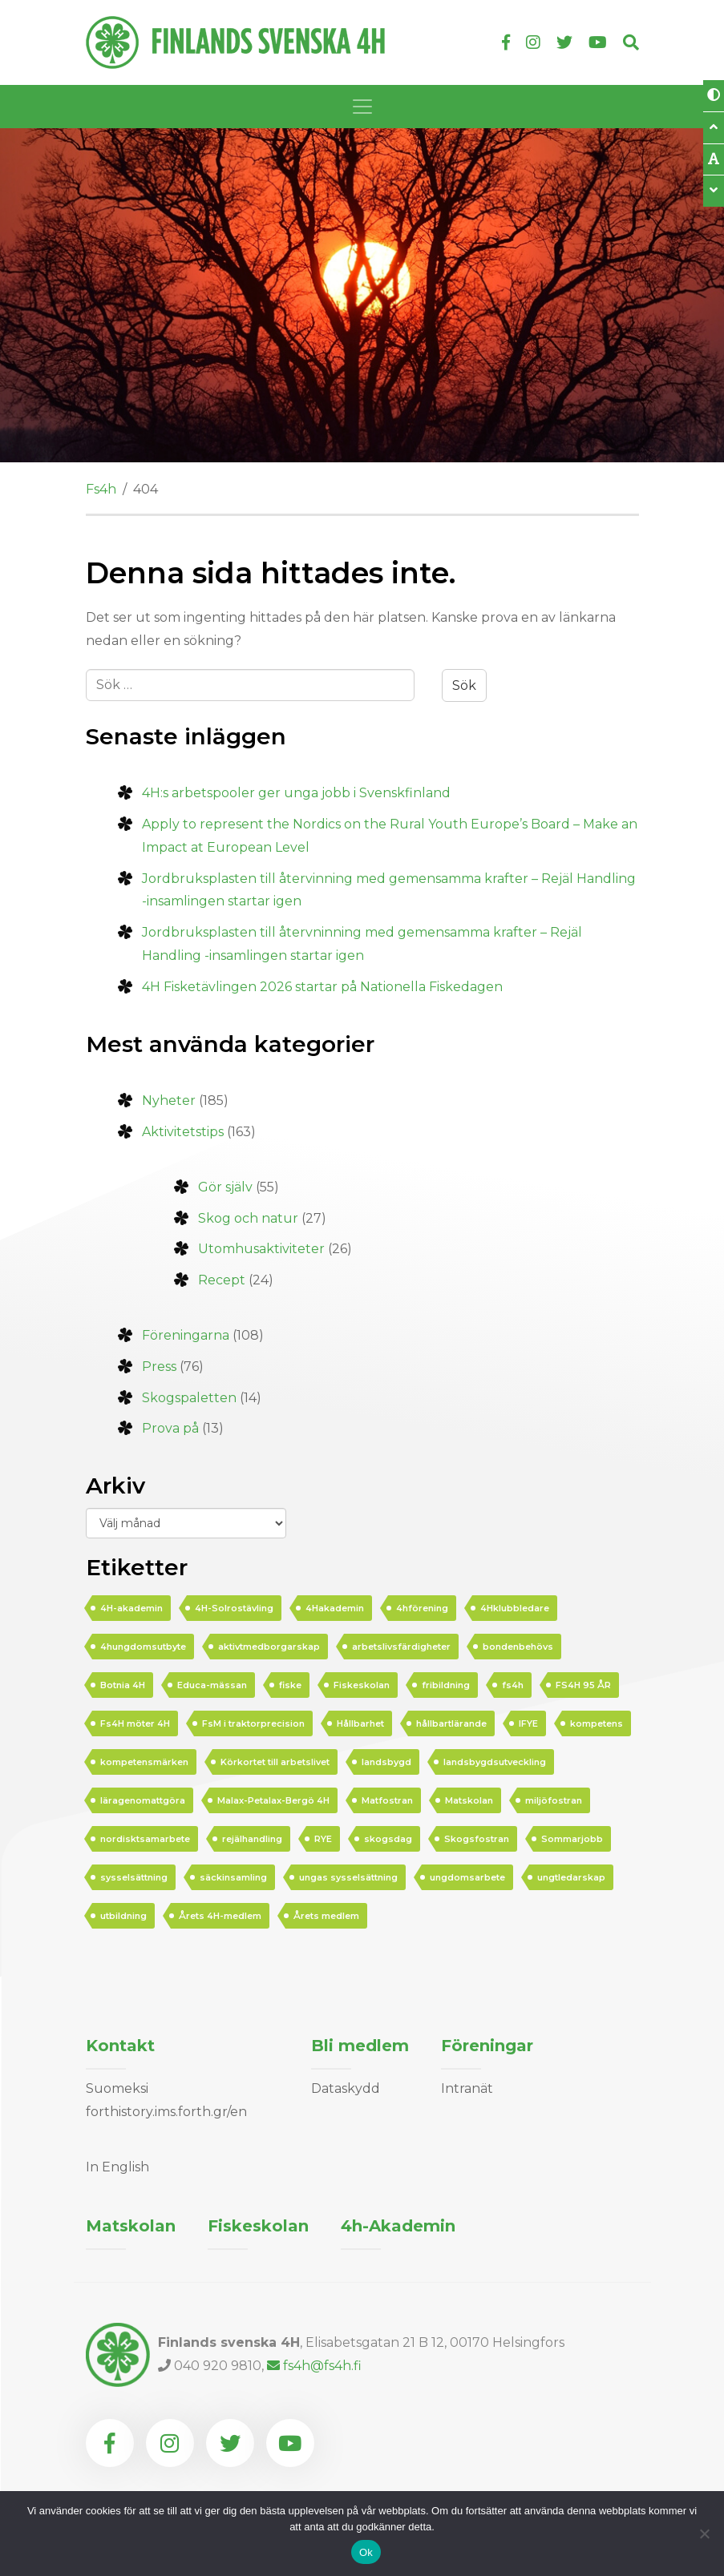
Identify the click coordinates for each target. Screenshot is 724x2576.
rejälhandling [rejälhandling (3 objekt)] (252, 1838)
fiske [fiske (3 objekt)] (290, 1685)
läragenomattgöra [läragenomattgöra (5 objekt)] (142, 1800)
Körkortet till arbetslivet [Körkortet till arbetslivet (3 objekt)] (275, 1762)
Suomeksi (117, 2088)
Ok (366, 2552)
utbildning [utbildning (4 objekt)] (123, 1915)
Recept (221, 1280)
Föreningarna (185, 1335)
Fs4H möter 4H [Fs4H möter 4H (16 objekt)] (135, 1723)
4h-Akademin (398, 2225)
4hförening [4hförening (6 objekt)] (422, 1608)
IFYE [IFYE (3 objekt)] (528, 1723)
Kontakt (120, 2045)
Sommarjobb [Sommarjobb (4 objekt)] (572, 1838)
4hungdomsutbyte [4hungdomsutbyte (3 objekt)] (143, 1646)
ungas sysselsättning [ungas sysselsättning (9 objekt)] (348, 1877)
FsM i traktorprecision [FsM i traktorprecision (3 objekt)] (253, 1723)
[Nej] (704, 2534)
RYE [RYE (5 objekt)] (323, 1838)
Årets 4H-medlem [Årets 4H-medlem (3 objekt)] (220, 1915)
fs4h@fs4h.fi (314, 2365)
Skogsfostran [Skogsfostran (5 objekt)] (476, 1838)
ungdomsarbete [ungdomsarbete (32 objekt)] (467, 1877)
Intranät (467, 2088)
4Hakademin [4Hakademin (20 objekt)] (334, 1608)
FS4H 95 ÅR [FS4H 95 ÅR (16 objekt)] (583, 1685)
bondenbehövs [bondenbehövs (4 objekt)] (518, 1646)
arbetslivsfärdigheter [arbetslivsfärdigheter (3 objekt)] (401, 1646)
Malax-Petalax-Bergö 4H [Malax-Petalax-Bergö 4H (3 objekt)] (273, 1800)
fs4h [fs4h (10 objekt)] (513, 1685)
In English (117, 2167)
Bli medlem (360, 2045)
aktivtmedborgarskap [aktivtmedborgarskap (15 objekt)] (269, 1646)
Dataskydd (345, 2088)
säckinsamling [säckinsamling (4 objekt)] (233, 1877)
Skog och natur (248, 1218)
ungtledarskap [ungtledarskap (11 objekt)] (571, 1877)
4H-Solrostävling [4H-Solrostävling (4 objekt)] (234, 1608)
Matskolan (131, 2225)
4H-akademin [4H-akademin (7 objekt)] (131, 1608)
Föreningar (487, 2045)
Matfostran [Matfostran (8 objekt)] (387, 1800)
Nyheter (169, 1100)
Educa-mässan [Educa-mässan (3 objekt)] (212, 1685)
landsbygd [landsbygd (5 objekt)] (386, 1762)
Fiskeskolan (258, 2225)
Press (159, 1366)
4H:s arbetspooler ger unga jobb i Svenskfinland (296, 792)
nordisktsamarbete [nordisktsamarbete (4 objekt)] (145, 1838)
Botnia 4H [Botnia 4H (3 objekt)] (122, 1685)
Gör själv (225, 1187)
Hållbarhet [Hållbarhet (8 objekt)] (360, 1723)
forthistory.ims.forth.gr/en (166, 2111)
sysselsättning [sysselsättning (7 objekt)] (134, 1877)
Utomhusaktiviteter (261, 1248)
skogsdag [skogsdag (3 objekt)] (388, 1838)
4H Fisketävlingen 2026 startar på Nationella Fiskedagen (322, 986)
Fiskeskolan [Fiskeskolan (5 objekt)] (362, 1685)
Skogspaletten (189, 1397)
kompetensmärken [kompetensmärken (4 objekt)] (144, 1762)
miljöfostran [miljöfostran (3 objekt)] (553, 1800)
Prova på (170, 1428)
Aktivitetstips (183, 1131)
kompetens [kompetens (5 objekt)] (596, 1723)
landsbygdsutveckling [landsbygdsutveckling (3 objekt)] (494, 1762)
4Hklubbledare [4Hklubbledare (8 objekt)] (514, 1608)
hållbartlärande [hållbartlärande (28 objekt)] (451, 1723)
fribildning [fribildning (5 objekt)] (446, 1685)
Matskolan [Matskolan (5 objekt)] (469, 1800)
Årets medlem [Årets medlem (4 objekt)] (326, 1915)
